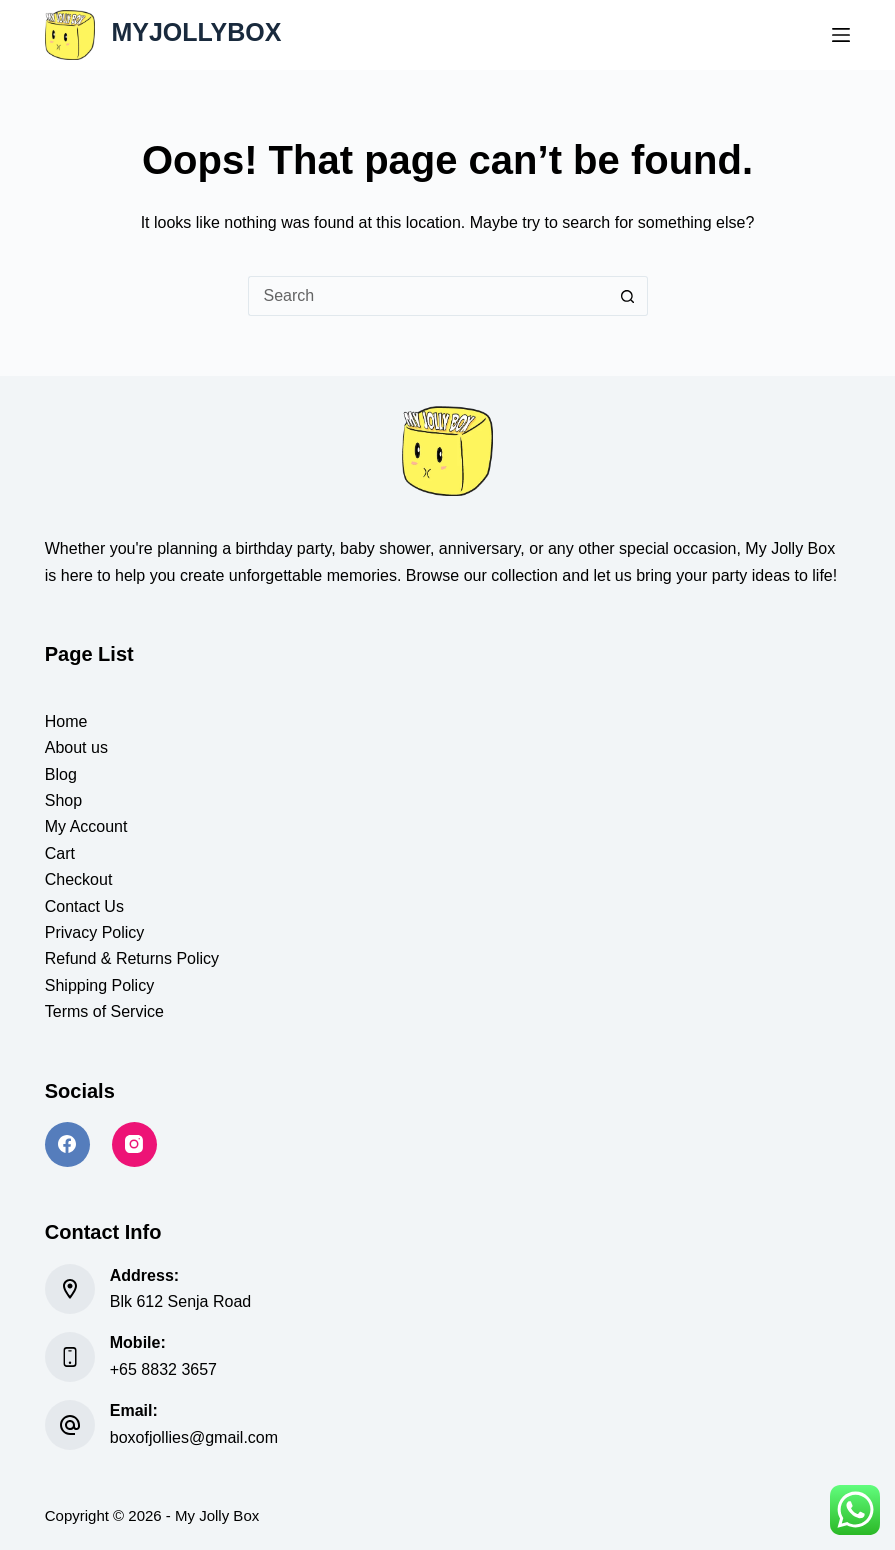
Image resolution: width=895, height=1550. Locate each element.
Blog (61, 774)
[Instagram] (134, 1144)
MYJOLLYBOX (196, 32)
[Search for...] (428, 296)
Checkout (79, 879)
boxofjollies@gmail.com (194, 1437)
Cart (60, 853)
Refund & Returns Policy (132, 958)
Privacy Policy (95, 932)
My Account (86, 826)
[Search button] (628, 296)
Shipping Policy (99, 985)
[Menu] (841, 35)
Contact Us (84, 906)
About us (76, 747)
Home (66, 721)
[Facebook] (67, 1144)
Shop (63, 800)
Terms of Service (104, 1011)
